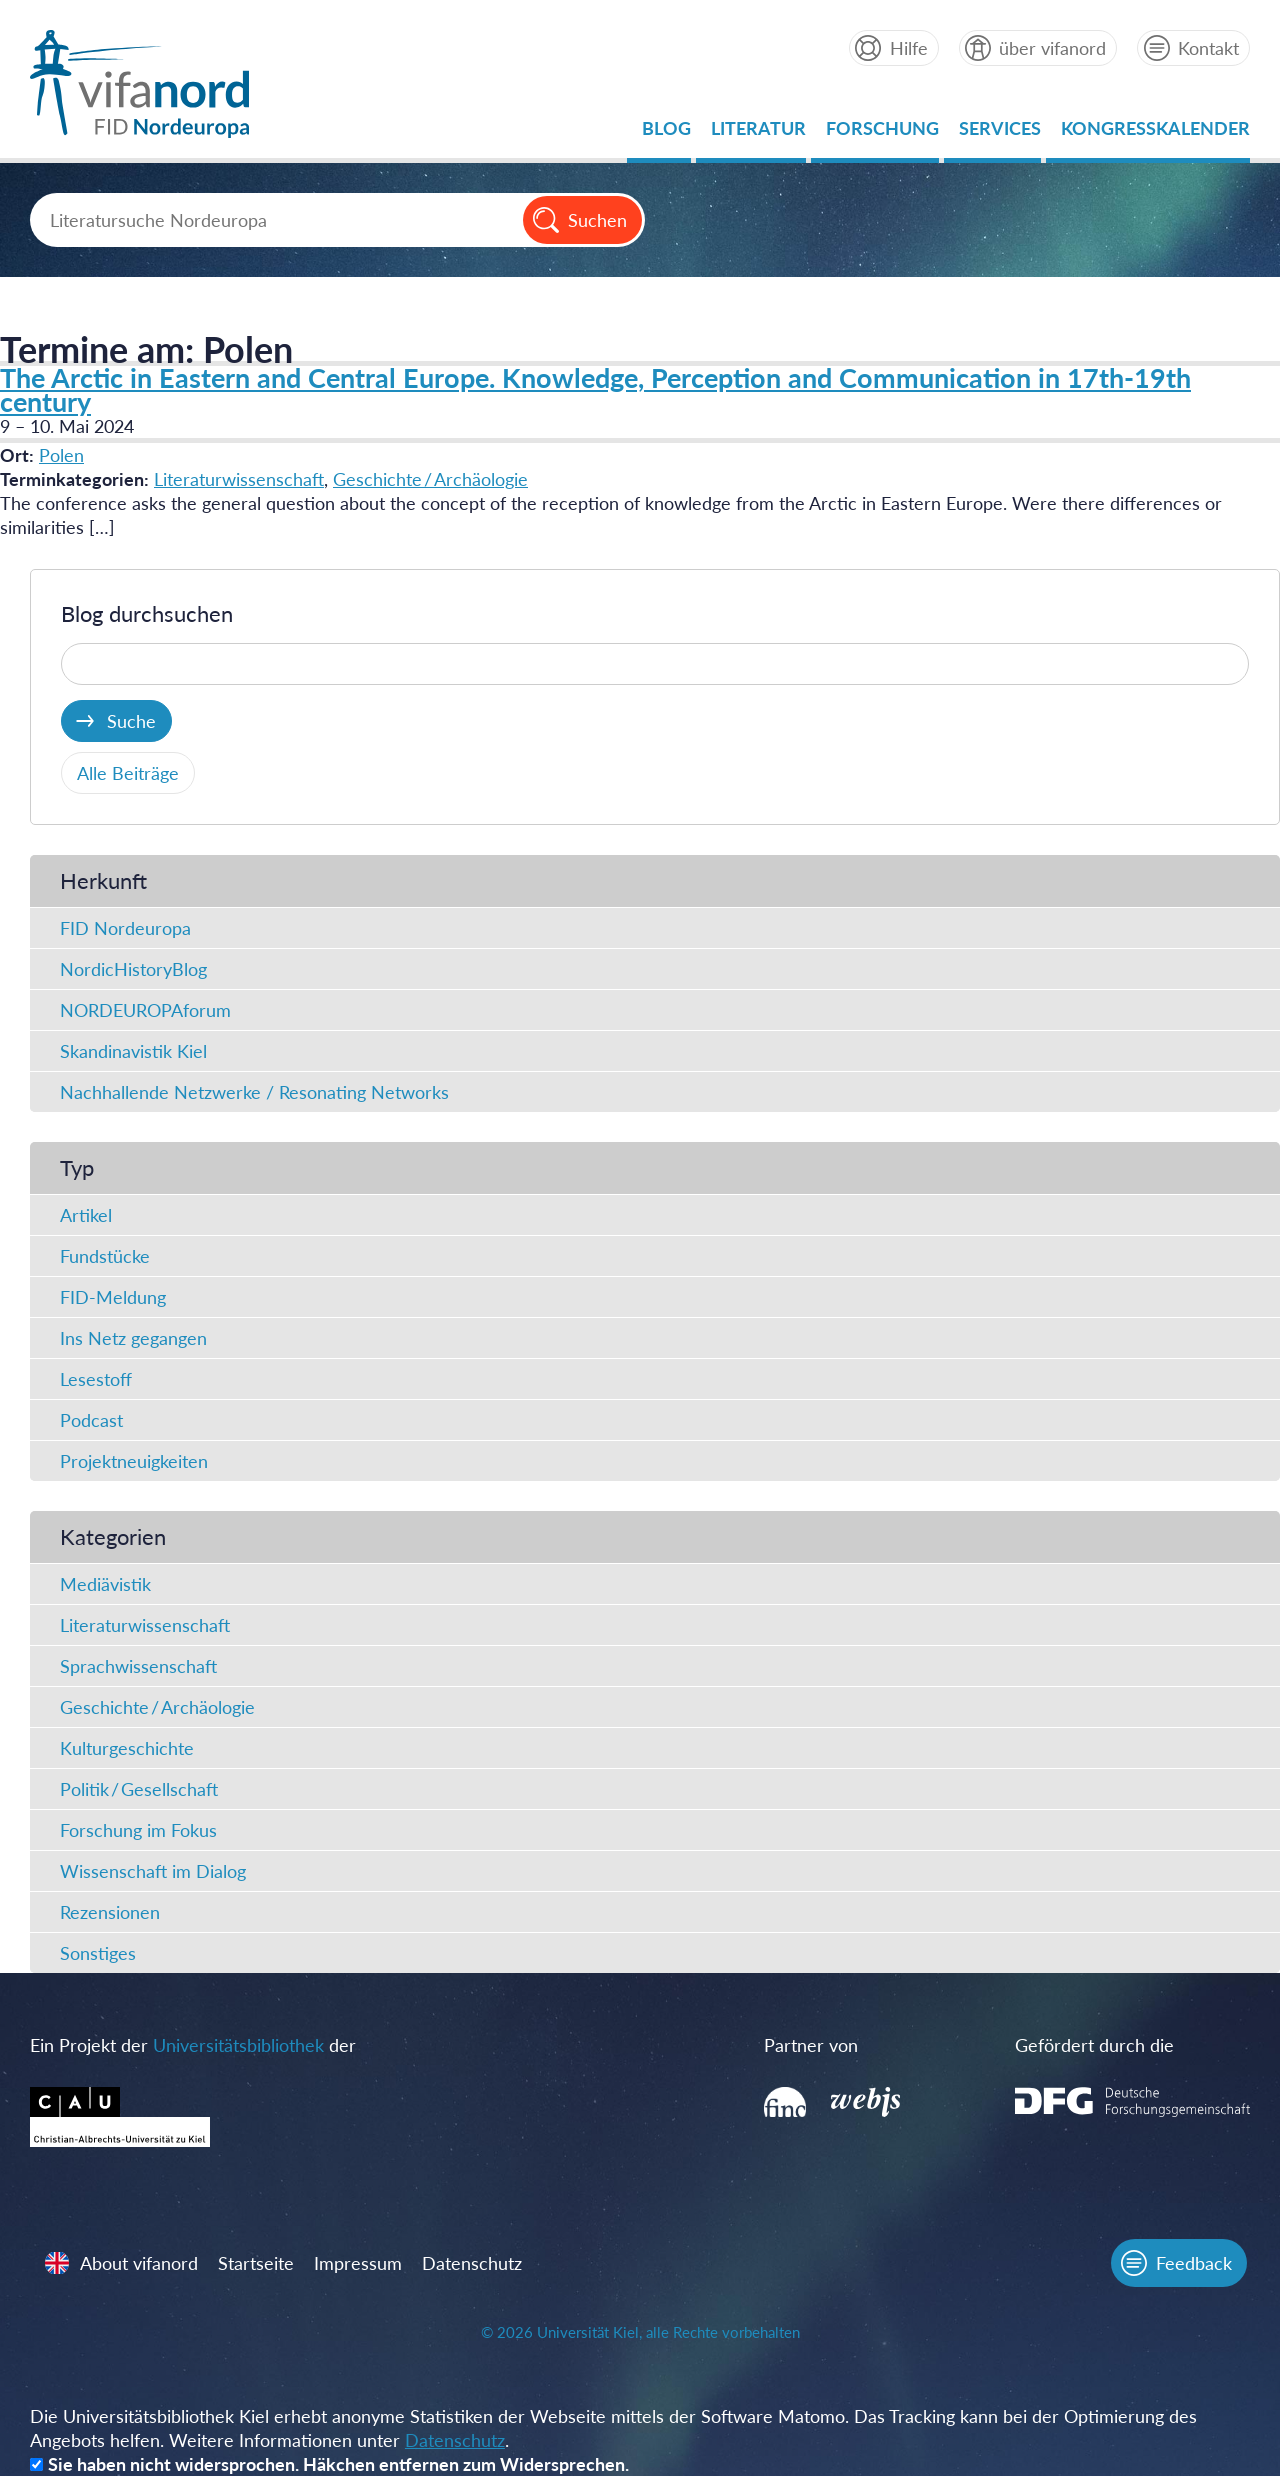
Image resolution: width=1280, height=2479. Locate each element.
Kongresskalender (1155, 133)
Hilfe (908, 48)
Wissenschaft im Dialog (153, 1871)
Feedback (1193, 2265)
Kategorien (113, 1536)
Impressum (359, 2265)
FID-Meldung (113, 1297)
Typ (77, 1167)
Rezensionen (110, 1912)
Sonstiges (98, 1953)
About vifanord (140, 2265)
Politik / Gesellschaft (139, 1789)
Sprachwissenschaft (138, 1666)
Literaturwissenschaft (239, 479)
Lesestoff (96, 1379)
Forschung (882, 133)
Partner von (809, 2045)
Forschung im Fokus (138, 1830)
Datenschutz (473, 2265)
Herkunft (103, 880)
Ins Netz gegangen (133, 1338)
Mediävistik (105, 1584)
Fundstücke (105, 1256)
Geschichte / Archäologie (430, 479)
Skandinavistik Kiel (133, 1051)
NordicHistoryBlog (133, 969)
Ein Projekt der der (193, 2045)
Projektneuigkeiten (134, 1461)
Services (1000, 133)
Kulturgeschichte (127, 1748)
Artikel (86, 1215)
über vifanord (1052, 48)
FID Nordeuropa (125, 928)
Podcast (91, 1420)
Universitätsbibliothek (238, 2045)
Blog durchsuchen (147, 613)
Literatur (758, 133)
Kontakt (1208, 48)
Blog (666, 133)
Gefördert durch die (1085, 2045)
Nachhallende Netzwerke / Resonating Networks (254, 1092)
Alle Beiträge (128, 773)
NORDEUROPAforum (145, 1010)
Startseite (257, 2265)
